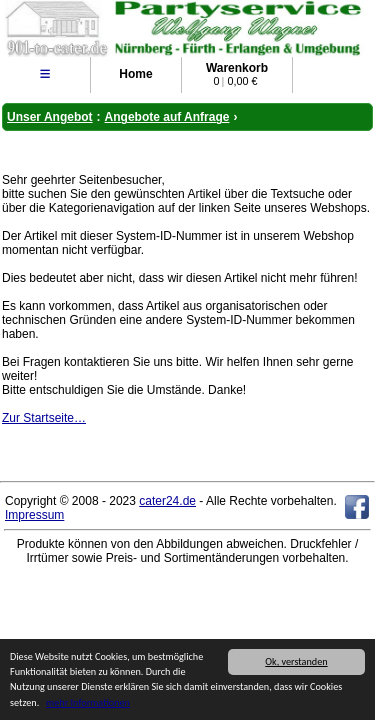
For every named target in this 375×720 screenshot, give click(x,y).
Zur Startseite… (44, 418)
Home (135, 74)
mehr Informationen (88, 703)
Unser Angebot (50, 117)
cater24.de (167, 501)
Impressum (34, 515)
